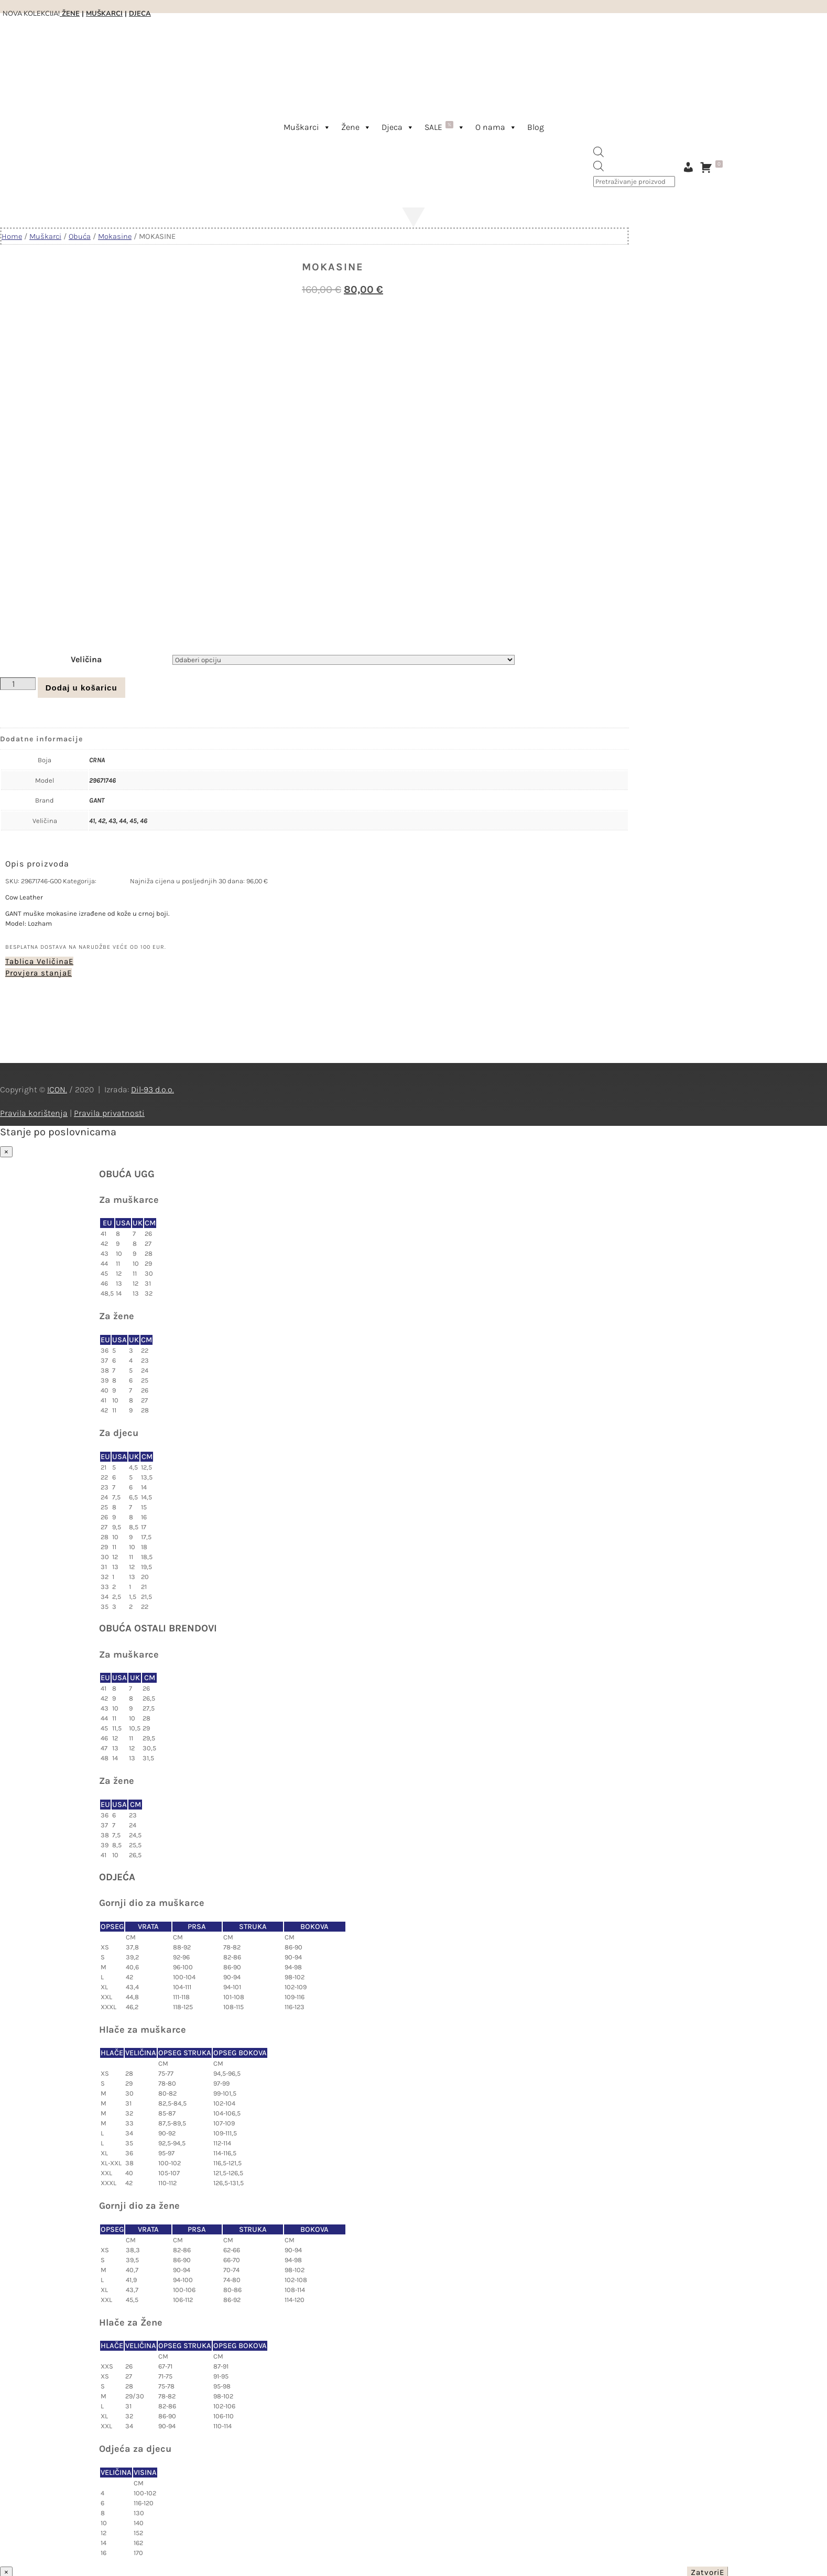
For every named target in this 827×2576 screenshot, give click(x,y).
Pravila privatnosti (109, 1111)
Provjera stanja (36, 970)
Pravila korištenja (34, 1111)
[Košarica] (714, 167)
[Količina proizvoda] (18, 681)
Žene (356, 127)
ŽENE (70, 13)
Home (12, 236)
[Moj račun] (688, 167)
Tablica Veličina (37, 959)
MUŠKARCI (104, 13)
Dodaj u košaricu (81, 685)
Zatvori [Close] (705, 2570)
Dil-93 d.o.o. (152, 1087)
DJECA (140, 13)
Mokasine (115, 236)
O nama (496, 127)
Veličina (86, 657)
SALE (445, 126)
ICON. (57, 1087)
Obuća (80, 236)
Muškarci (307, 127)
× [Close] (6, 1150)
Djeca (398, 127)
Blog (535, 127)
